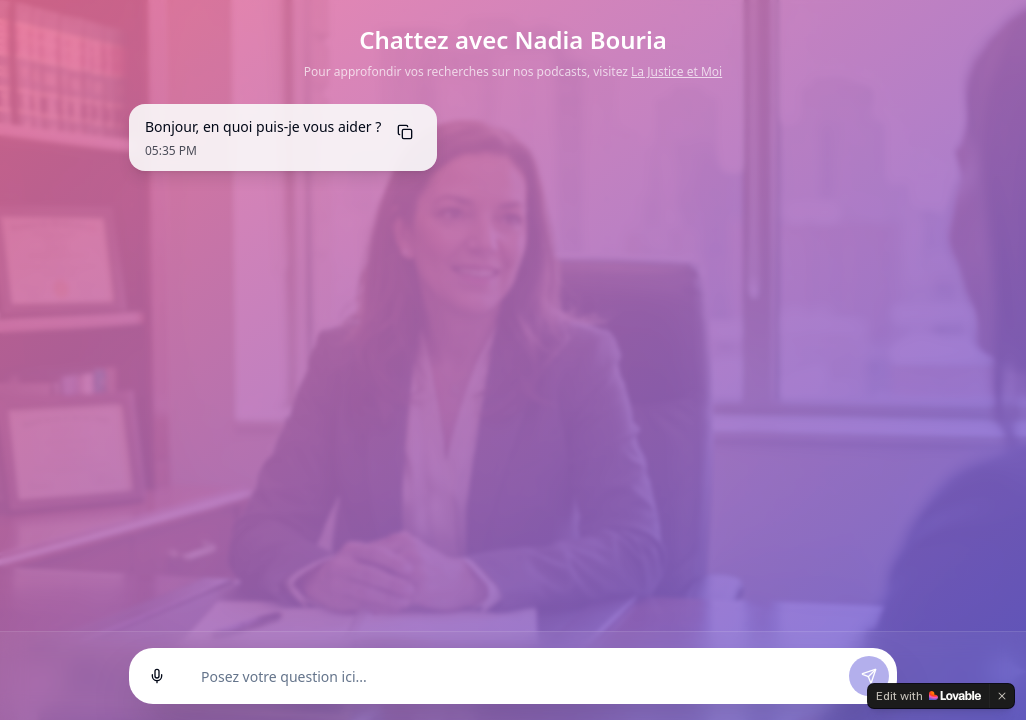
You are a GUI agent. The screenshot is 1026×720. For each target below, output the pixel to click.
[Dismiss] (1002, 696)
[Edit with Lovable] (928, 696)
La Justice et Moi (676, 71)
